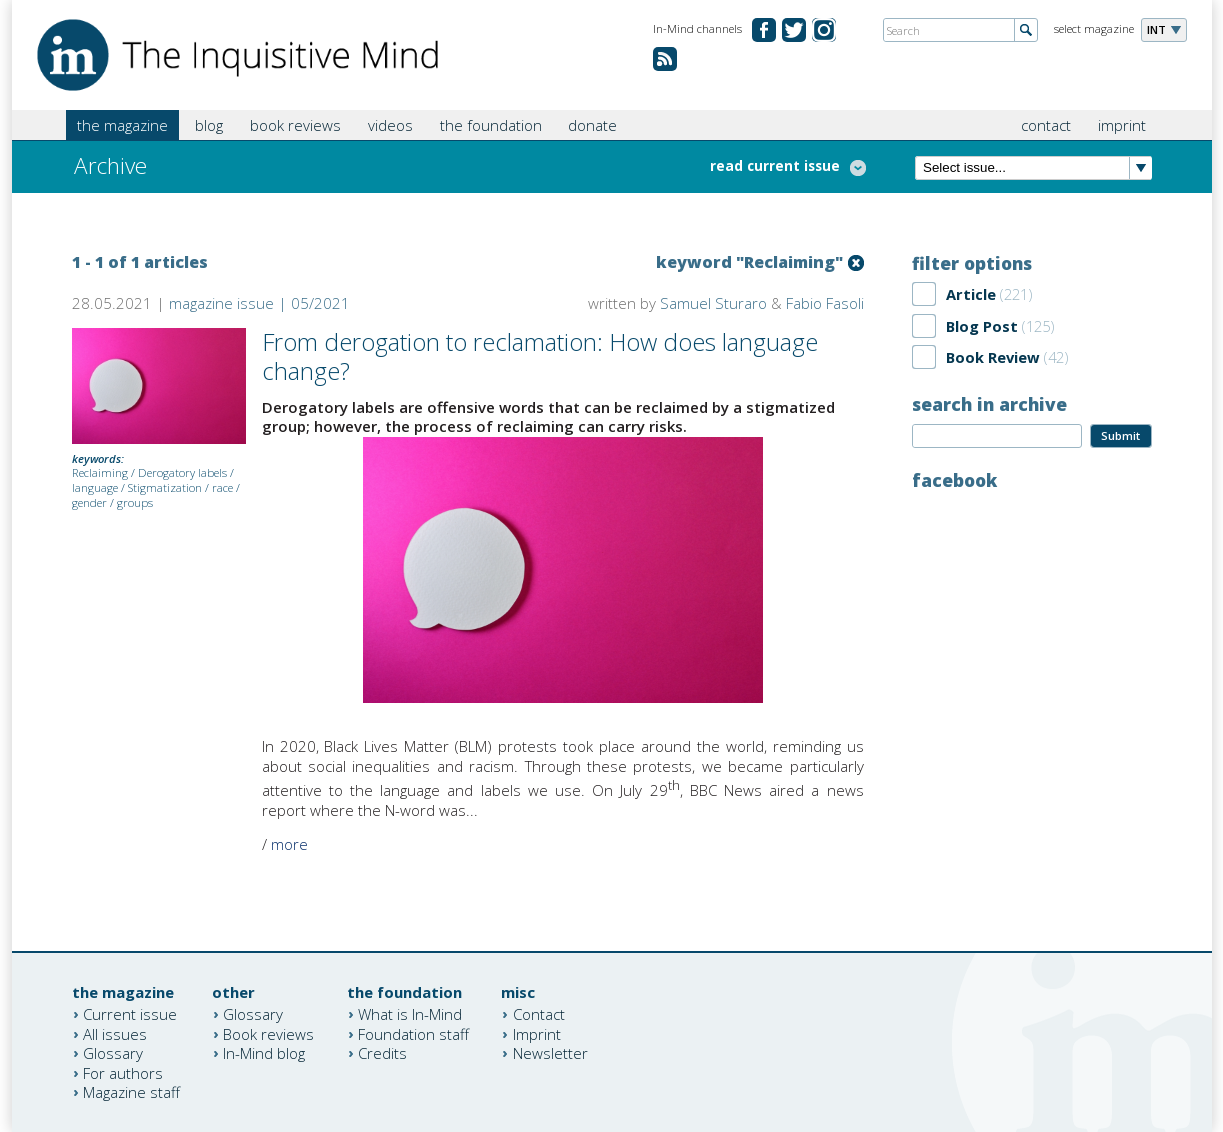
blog (209, 125)
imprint (1122, 125)
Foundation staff (413, 1033)
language (95, 487)
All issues (115, 1033)
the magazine (122, 125)
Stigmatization (165, 487)
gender (89, 502)
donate (592, 125)
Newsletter (550, 1053)
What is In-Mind (410, 1014)
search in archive (989, 404)
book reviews (295, 125)
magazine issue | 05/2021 (259, 303)
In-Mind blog (264, 1053)
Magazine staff (131, 1092)
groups (135, 502)
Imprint (537, 1033)
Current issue (130, 1014)
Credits (382, 1053)
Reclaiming (100, 472)
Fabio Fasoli (825, 303)
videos (390, 125)
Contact (539, 1014)
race (222, 487)
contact (1046, 125)
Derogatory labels (182, 472)
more (289, 844)
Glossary (113, 1053)
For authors (123, 1072)
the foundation (491, 125)
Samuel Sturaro (713, 303)
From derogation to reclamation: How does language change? (540, 356)
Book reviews (268, 1033)
